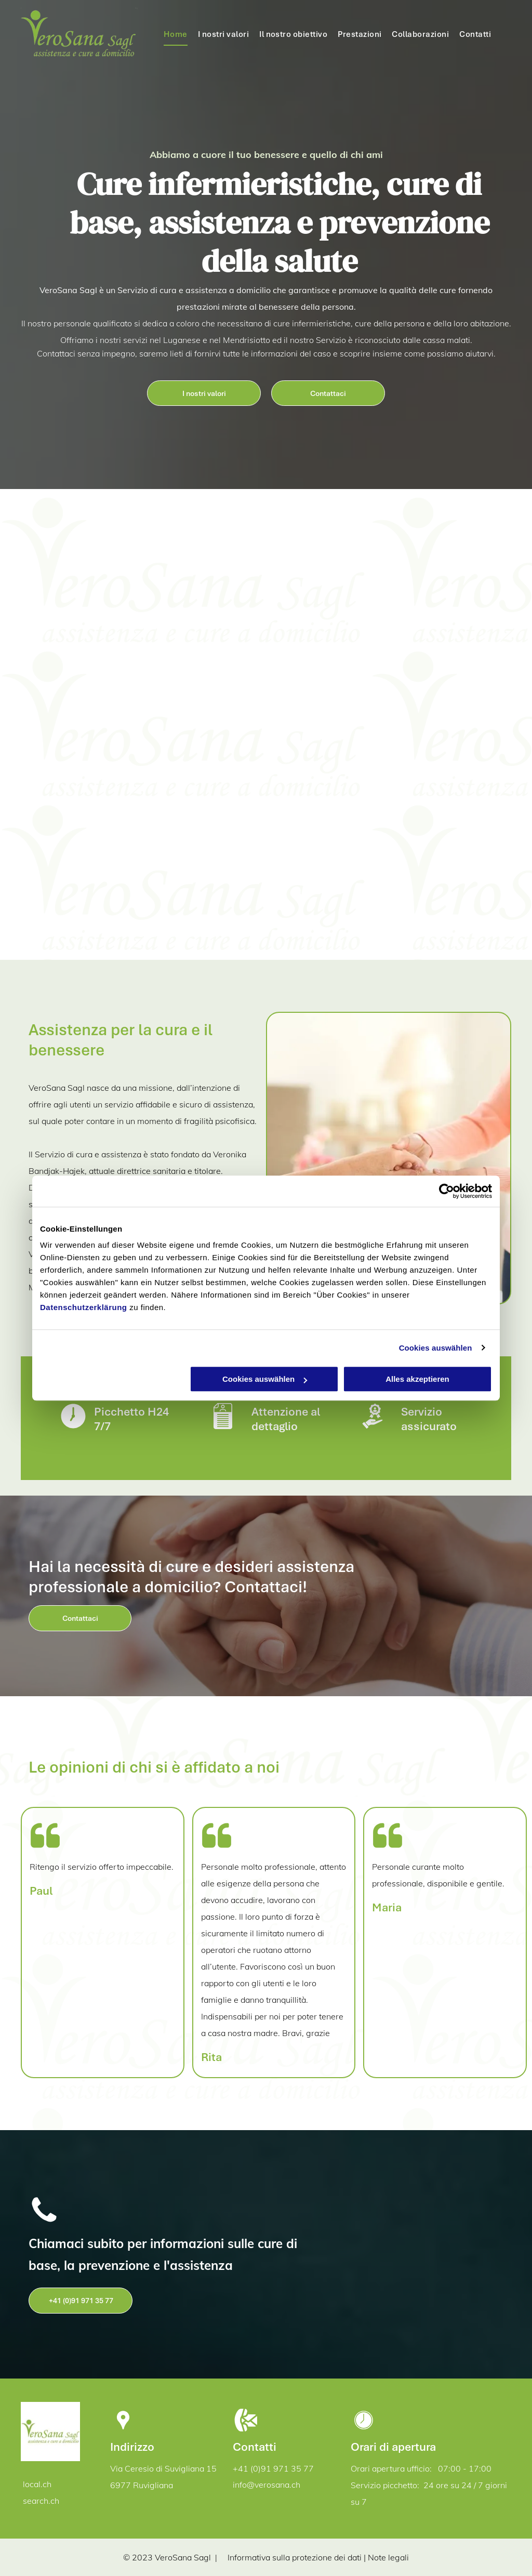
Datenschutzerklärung (83, 1307)
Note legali (388, 2557)
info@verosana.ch (266, 2484)
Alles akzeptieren (417, 1379)
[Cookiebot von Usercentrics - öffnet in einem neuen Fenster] (446, 1191)
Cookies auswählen (435, 1347)
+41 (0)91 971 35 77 (273, 2468)
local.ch (37, 2484)
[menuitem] (175, 34)
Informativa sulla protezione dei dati (295, 2557)
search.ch (41, 2500)
